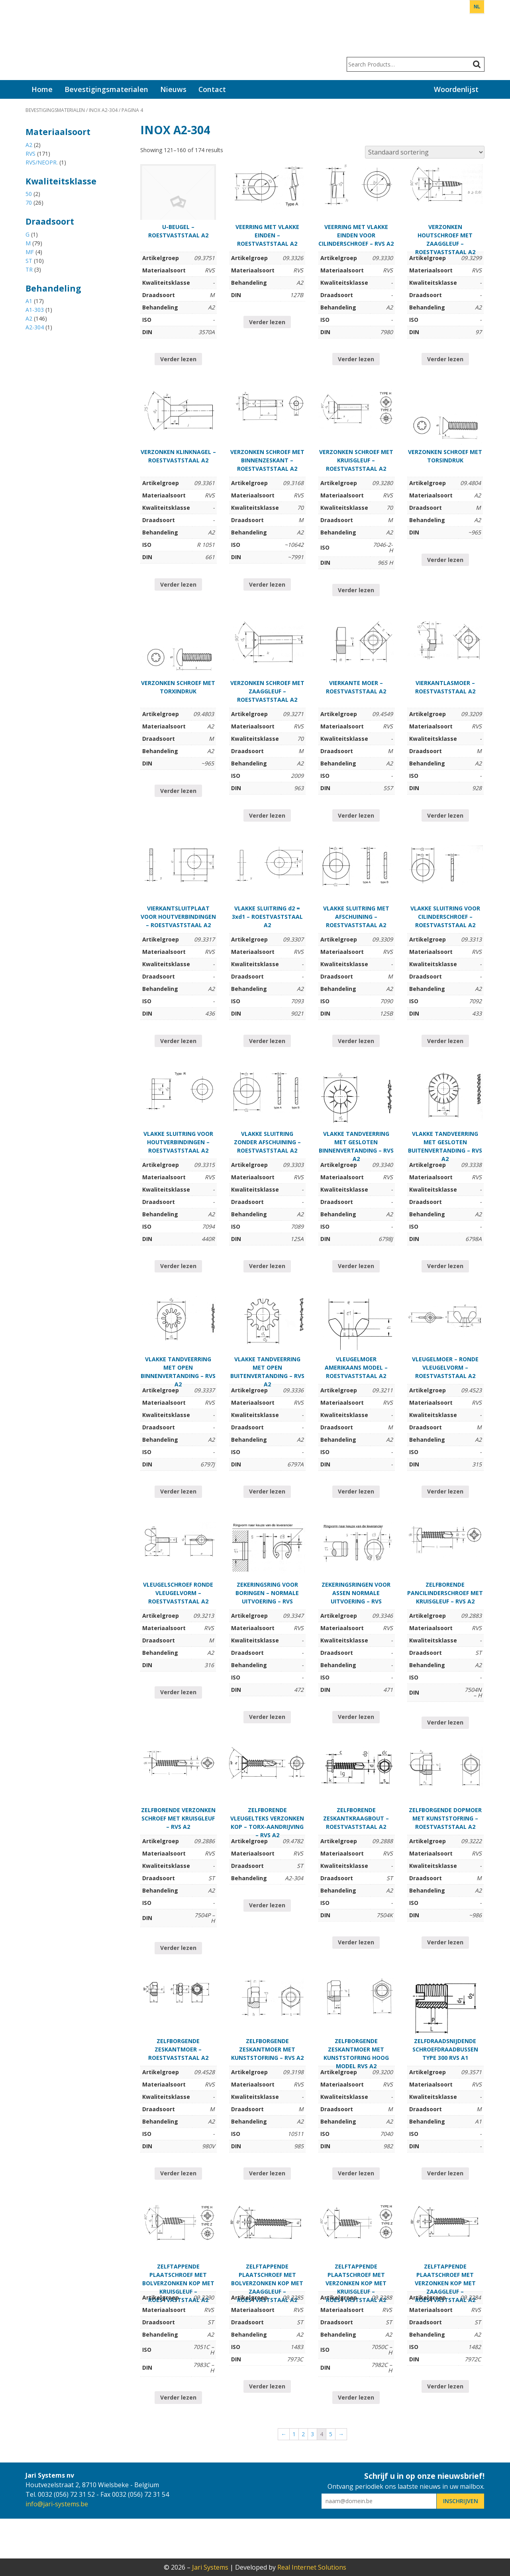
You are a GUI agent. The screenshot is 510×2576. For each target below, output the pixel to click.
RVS (30, 153)
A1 (29, 301)
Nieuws (173, 89)
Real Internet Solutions (311, 2567)
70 (29, 202)
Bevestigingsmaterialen (106, 89)
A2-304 (35, 327)
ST (29, 260)
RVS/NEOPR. (42, 162)
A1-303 (35, 309)
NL (477, 7)
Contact (212, 89)
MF (30, 252)
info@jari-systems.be (57, 2504)
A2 (29, 145)
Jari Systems (55, 40)
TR (29, 269)
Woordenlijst (456, 89)
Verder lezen (178, 359)
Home (42, 89)
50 (29, 194)
